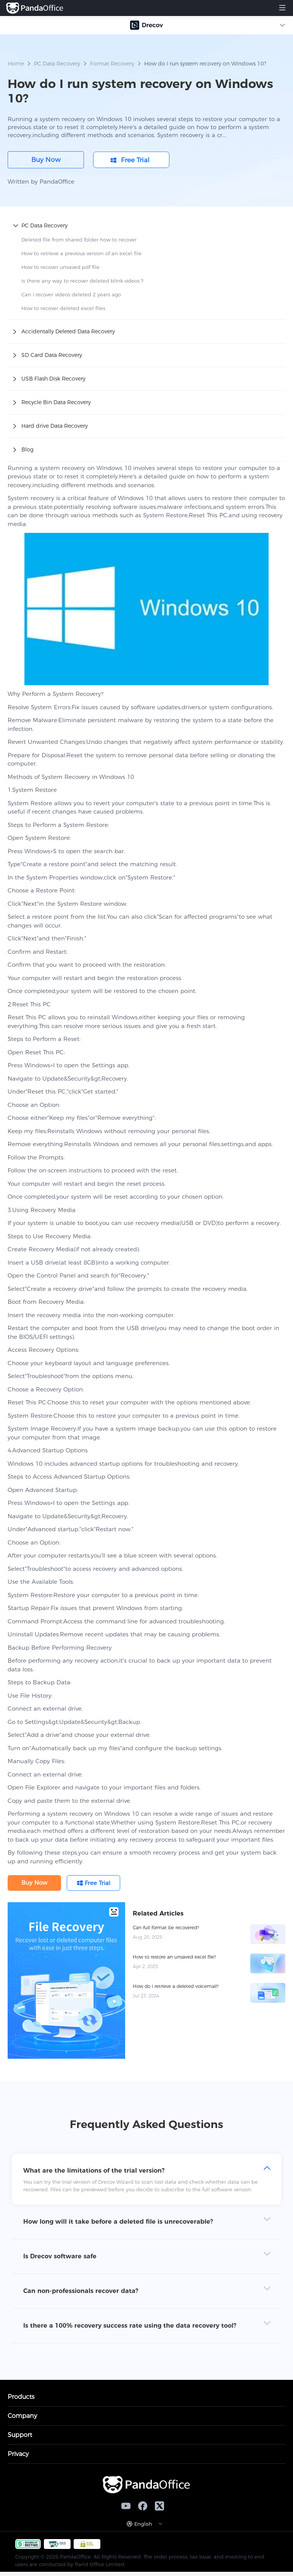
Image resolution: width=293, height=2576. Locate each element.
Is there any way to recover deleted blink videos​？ (83, 281)
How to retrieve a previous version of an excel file (81, 253)
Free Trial (135, 160)
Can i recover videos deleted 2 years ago (71, 294)
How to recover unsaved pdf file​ (60, 267)
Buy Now (46, 159)
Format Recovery (112, 63)
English (143, 2524)
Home (16, 63)
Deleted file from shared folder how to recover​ (79, 240)
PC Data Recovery (57, 63)
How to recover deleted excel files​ (63, 308)
